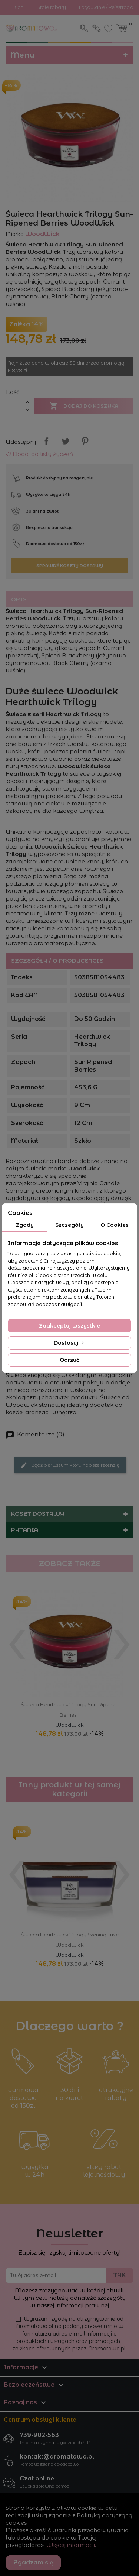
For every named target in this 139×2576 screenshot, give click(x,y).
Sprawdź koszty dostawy (69, 565)
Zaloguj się (96, 28)
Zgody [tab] (25, 1225)
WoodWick (70, 1725)
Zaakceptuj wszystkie (69, 1325)
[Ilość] (14, 406)
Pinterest (84, 441)
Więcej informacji (70, 2544)
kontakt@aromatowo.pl (57, 2456)
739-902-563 (39, 2434)
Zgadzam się (33, 2562)
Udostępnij (46, 441)
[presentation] (17, 1637)
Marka (15, 234)
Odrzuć (69, 1360)
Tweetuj (65, 441)
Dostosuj (69, 1342)
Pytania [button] (24, 1529)
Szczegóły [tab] (69, 1225)
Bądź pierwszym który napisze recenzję (69, 1465)
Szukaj (84, 28)
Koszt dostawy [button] (37, 1513)
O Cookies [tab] (114, 1225)
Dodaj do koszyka (83, 406)
